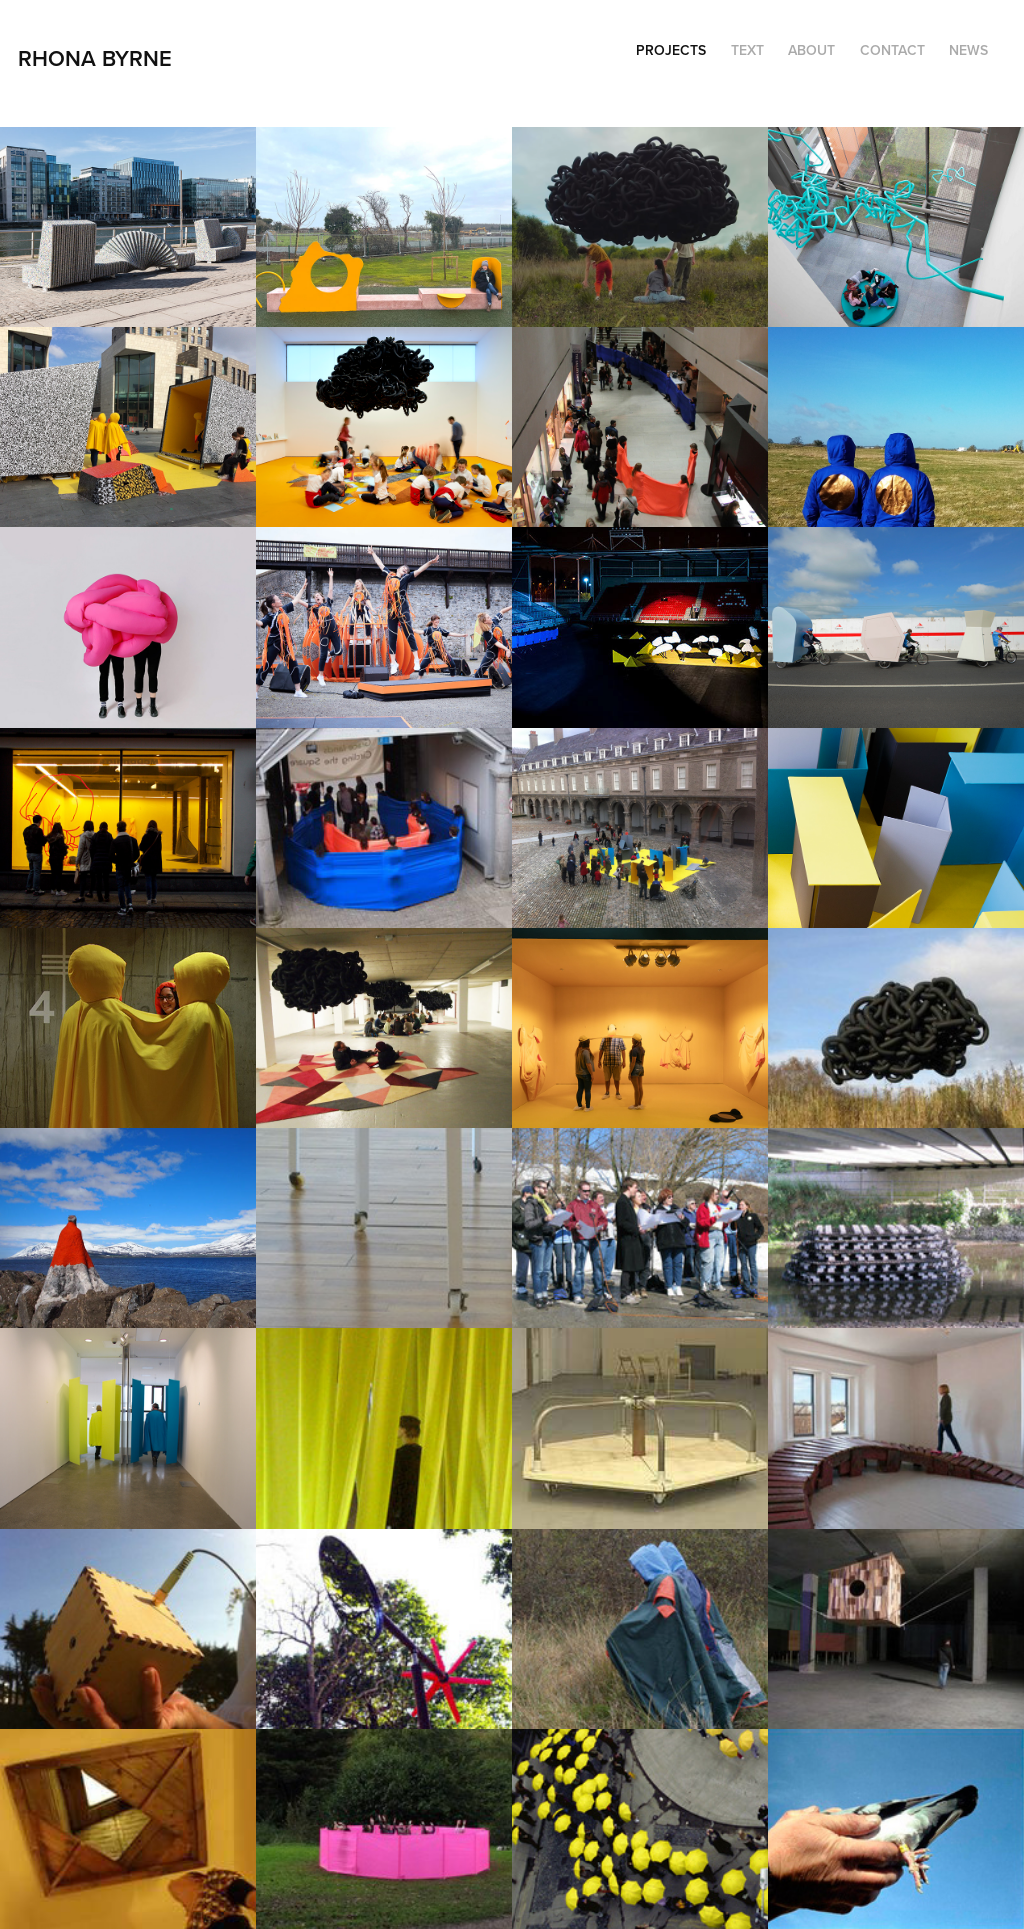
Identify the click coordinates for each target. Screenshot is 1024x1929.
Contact (892, 50)
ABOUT (811, 50)
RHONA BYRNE (98, 58)
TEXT (747, 50)
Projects (671, 50)
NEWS (968, 50)
